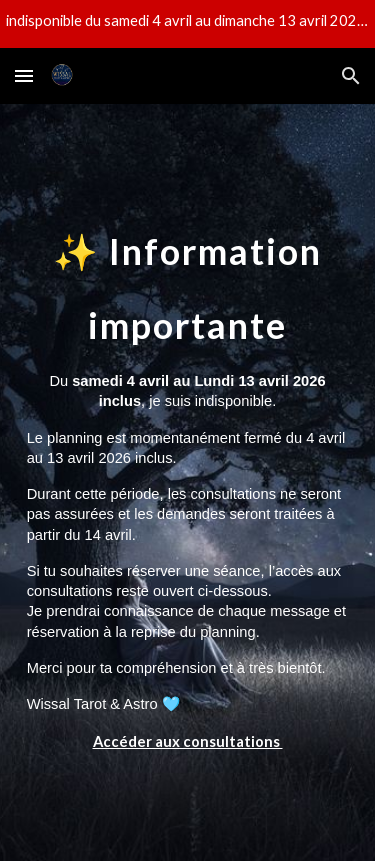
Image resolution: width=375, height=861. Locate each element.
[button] (24, 75)
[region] (187, 24)
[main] (188, 482)
